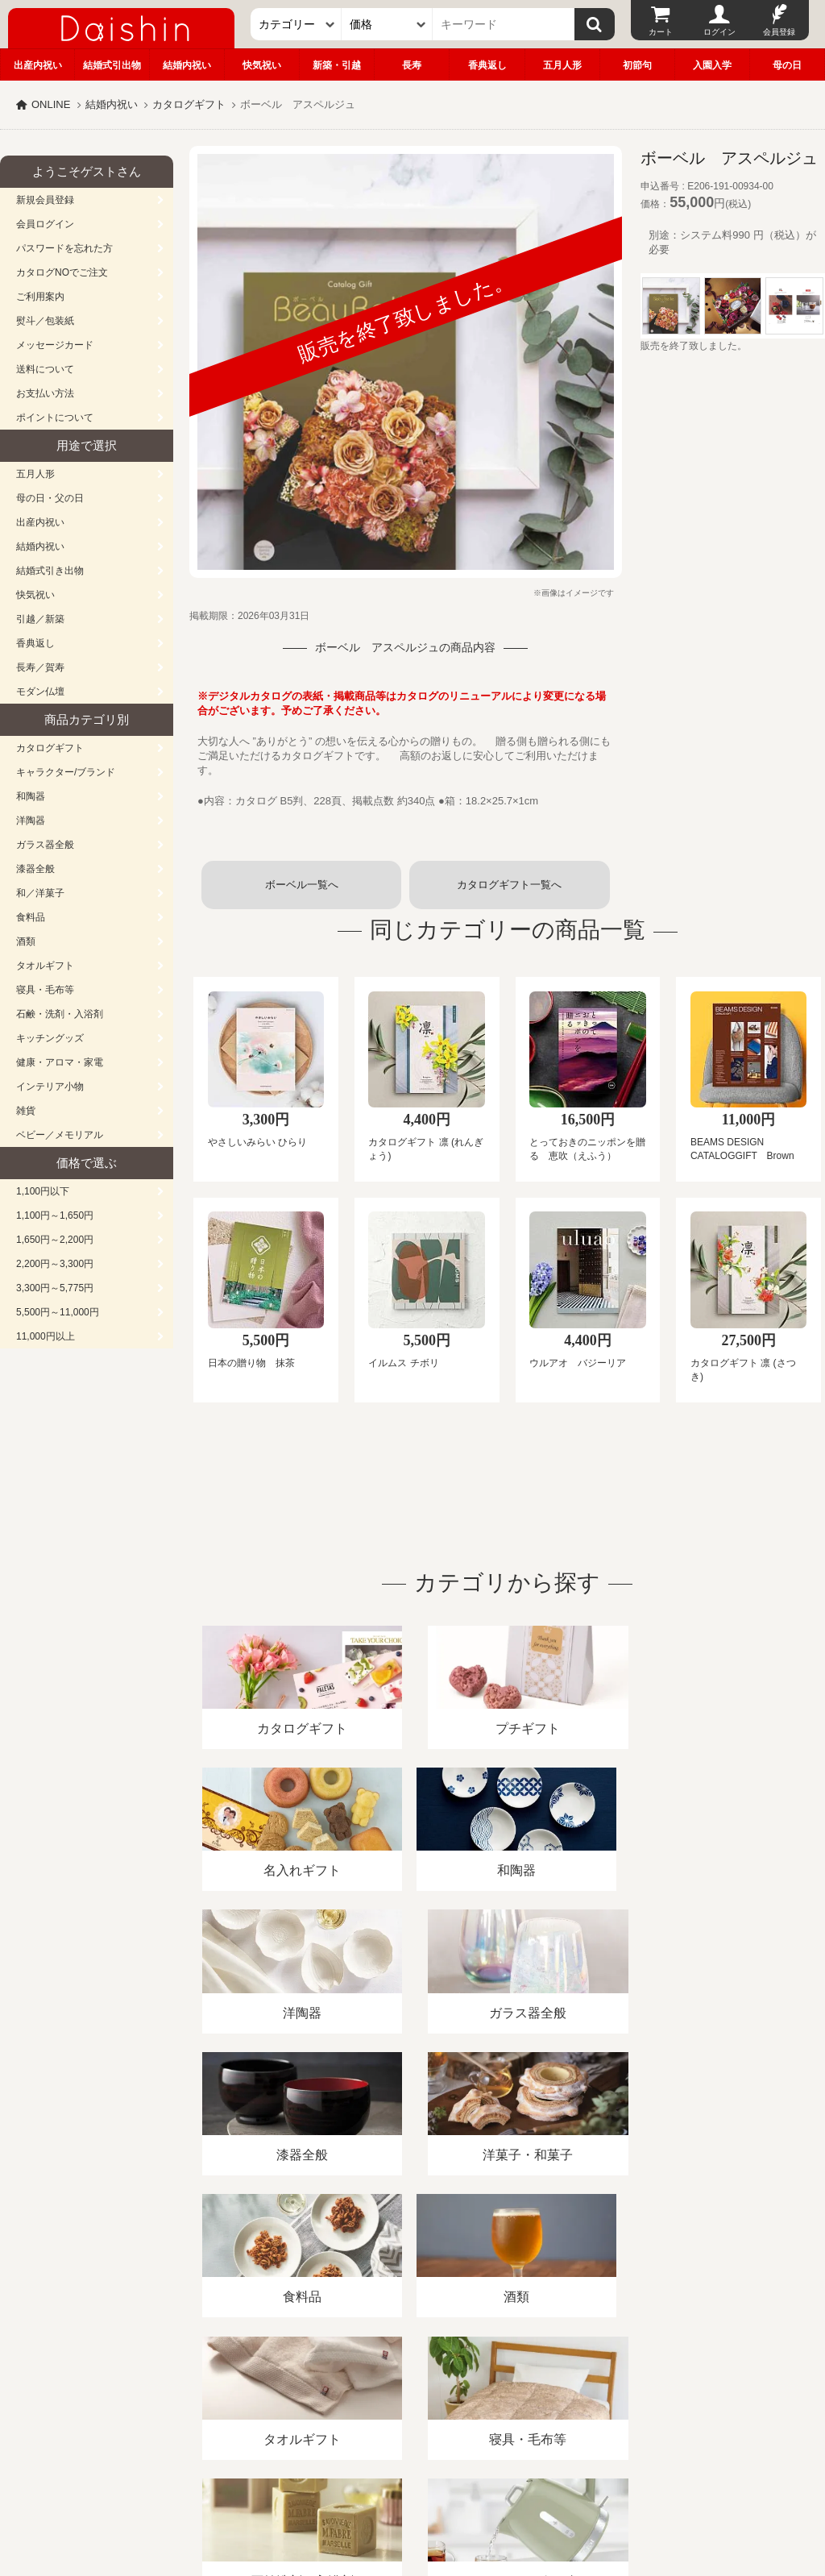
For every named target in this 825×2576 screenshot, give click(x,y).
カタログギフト (189, 104)
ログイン (719, 31)
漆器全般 (35, 869)
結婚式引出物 (112, 65)
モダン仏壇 (40, 691)
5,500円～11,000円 (57, 1312)
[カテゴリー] (296, 24)
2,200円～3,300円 (54, 1263)
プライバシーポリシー (474, 2390)
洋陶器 (30, 820)
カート (661, 31)
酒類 (25, 941)
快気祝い (262, 65)
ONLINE (50, 104)
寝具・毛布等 (45, 989)
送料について (45, 369)
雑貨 (25, 1110)
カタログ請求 (583, 2390)
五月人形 (562, 65)
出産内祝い (38, 65)
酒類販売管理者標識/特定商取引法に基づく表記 (285, 2390)
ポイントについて (54, 417)
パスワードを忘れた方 (64, 248)
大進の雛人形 (412, 2497)
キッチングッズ (50, 1038)
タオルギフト (45, 965)
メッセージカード (54, 345)
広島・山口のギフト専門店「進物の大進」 (412, 2477)
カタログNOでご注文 (62, 272)
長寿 (411, 65)
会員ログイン (45, 224)
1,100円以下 (42, 1191)
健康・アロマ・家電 (59, 1062)
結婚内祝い (187, 65)
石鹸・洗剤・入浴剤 (59, 1014)
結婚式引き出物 (50, 570)
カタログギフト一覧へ (509, 885)
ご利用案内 (40, 296)
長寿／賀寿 (40, 667)
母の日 (787, 65)
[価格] (387, 24)
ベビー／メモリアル (59, 1135)
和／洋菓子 (40, 893)
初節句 (637, 65)
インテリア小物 (50, 1086)
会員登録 (779, 31)
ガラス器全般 (45, 844)
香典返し (487, 65)
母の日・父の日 (50, 498)
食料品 (30, 917)
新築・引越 (337, 65)
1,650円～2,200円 (54, 1239)
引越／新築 (40, 619)
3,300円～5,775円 (54, 1288)
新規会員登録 (45, 200)
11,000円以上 (45, 1336)
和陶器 (30, 796)
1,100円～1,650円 (54, 1215)
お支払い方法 (45, 393)
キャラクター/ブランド (65, 772)
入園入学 (712, 65)
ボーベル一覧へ (301, 885)
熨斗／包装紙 (45, 320)
